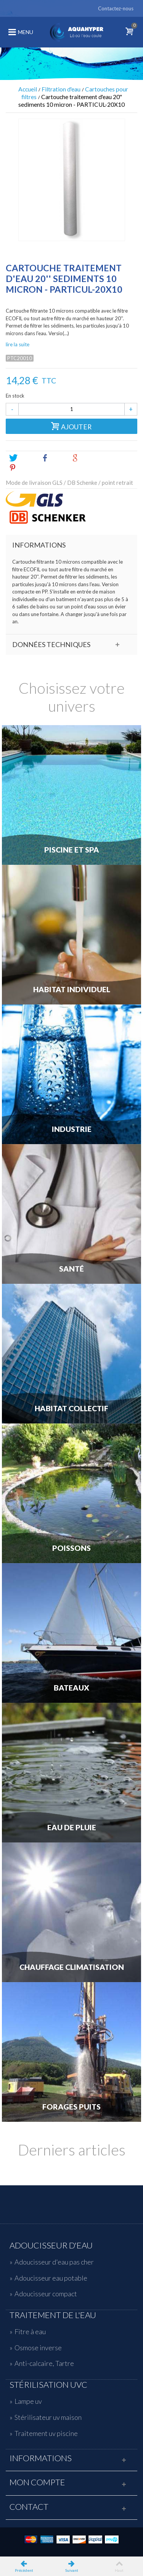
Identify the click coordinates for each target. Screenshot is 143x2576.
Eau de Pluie (71, 1827)
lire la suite (17, 344)
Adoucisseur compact (45, 2293)
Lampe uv (28, 2401)
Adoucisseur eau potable (50, 2278)
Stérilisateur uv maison (48, 2417)
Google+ (88, 458)
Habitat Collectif (71, 1408)
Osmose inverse (38, 2347)
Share (53, 458)
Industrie (72, 1129)
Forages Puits (71, 2107)
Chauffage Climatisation (71, 1967)
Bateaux (71, 1688)
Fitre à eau (30, 2331)
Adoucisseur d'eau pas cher (54, 2262)
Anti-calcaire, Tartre (44, 2363)
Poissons (71, 1548)
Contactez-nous (115, 8)
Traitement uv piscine (46, 2433)
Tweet (22, 458)
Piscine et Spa (71, 850)
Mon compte (37, 2482)
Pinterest (25, 468)
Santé (71, 1269)
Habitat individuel (71, 989)
